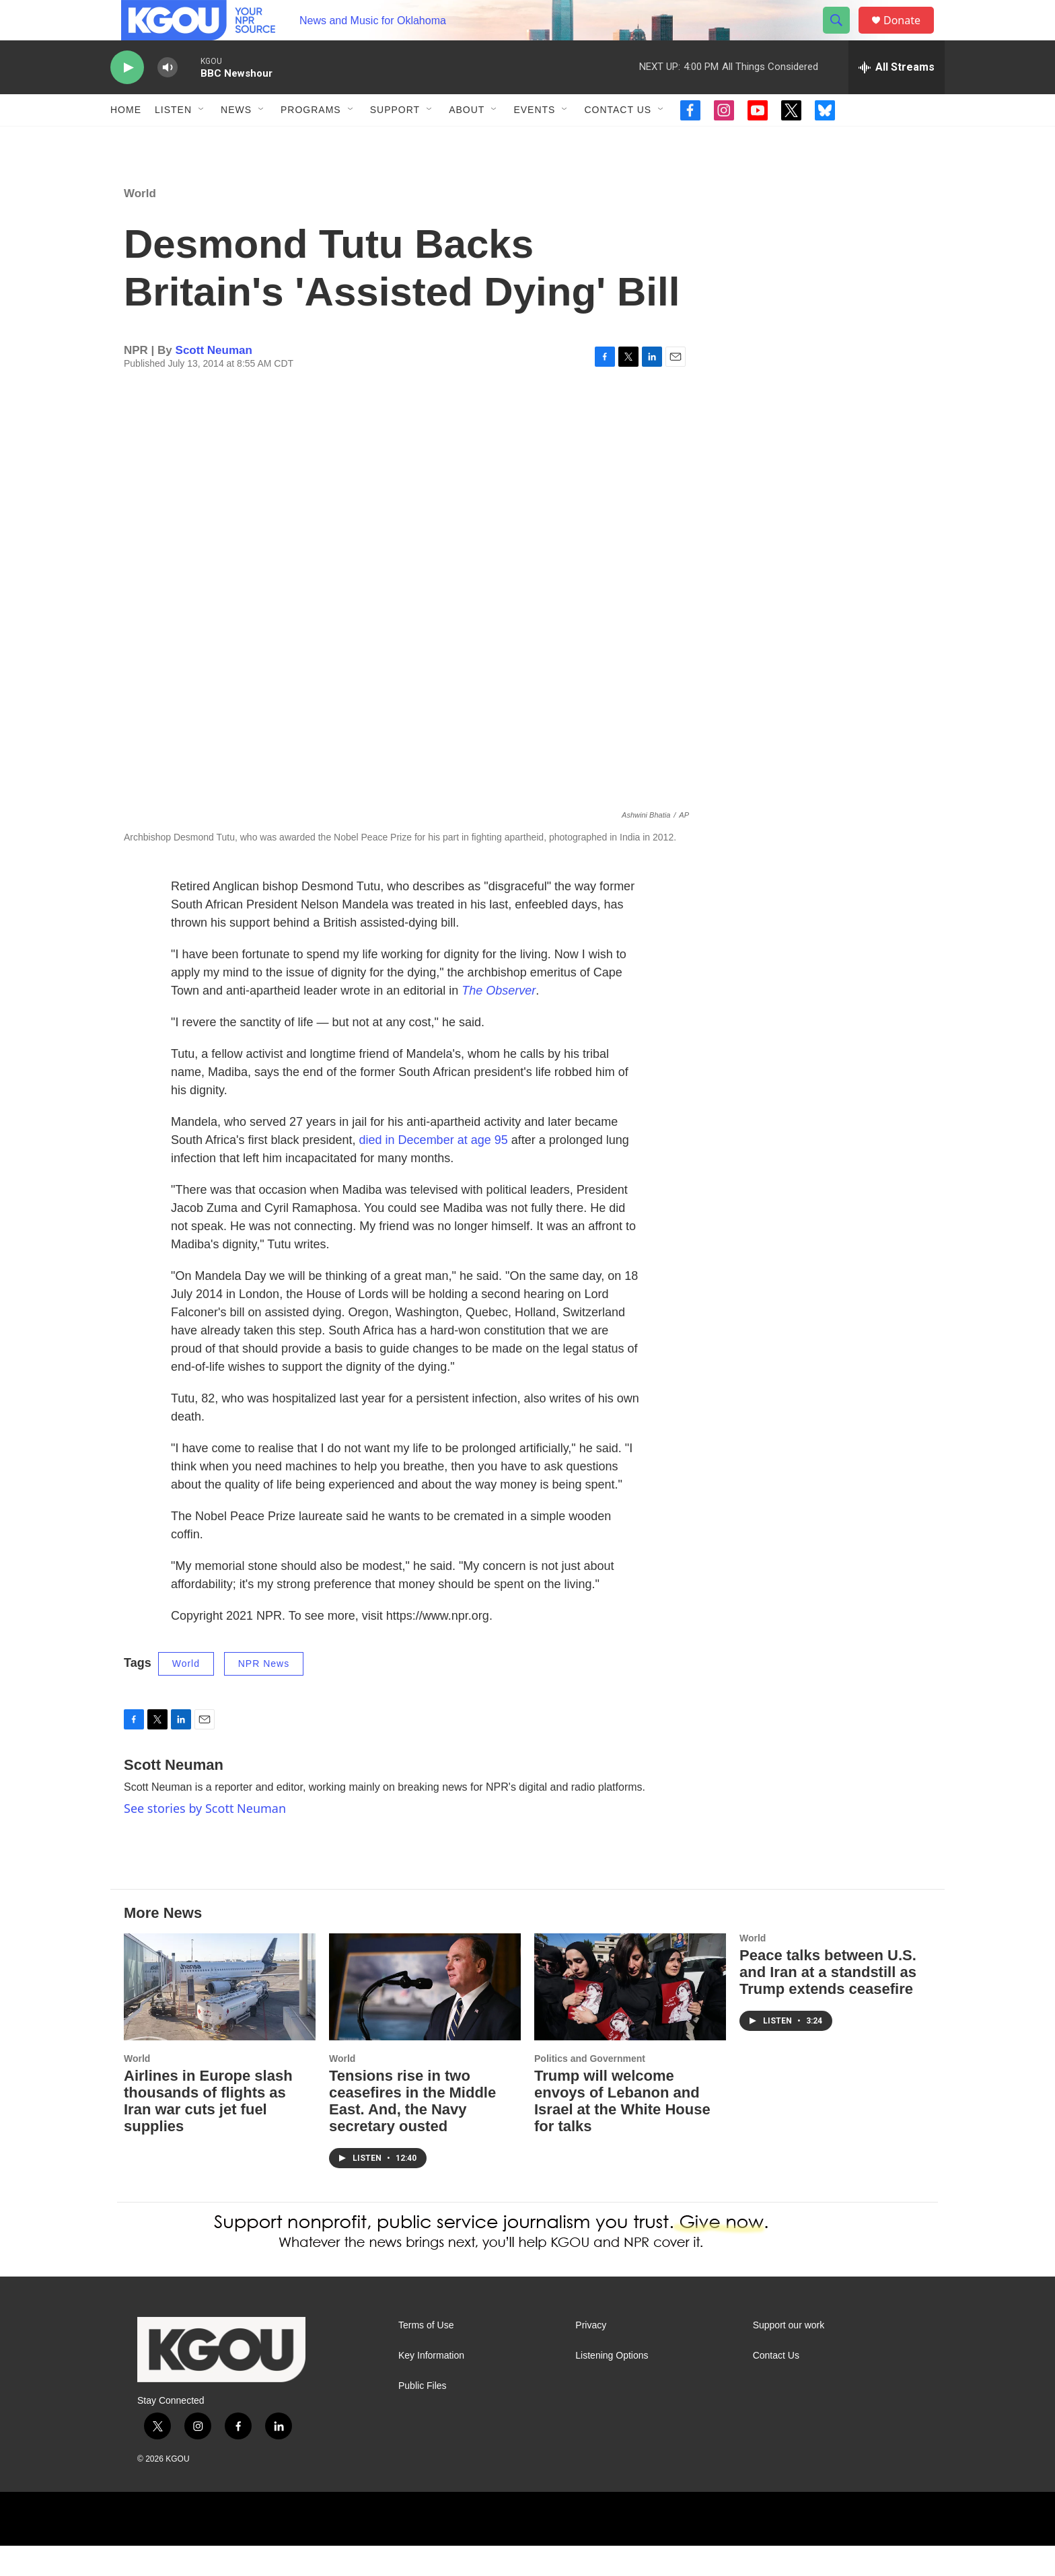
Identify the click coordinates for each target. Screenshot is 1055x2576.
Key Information (431, 2386)
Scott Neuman (214, 380)
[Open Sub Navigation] (201, 140)
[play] (127, 98)
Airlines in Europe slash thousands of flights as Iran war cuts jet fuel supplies (208, 2131)
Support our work (789, 2356)
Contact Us (617, 140)
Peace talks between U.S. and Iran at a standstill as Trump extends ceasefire (827, 2002)
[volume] (167, 98)
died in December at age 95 (433, 1170)
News (236, 140)
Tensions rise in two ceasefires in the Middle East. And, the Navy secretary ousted (412, 2131)
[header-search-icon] (842, 35)
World (140, 223)
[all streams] (896, 97)
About (466, 140)
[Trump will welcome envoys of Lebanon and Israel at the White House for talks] (630, 2017)
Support (395, 140)
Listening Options (611, 2386)
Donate (910, 35)
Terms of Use (425, 2356)
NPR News (263, 1693)
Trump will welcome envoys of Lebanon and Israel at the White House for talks (622, 2131)
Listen (173, 140)
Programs (311, 140)
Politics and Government (589, 2088)
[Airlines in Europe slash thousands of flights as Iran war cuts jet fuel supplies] (220, 2017)
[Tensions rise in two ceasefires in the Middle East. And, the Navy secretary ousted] (425, 2017)
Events (534, 140)
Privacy (590, 2356)
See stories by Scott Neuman (205, 1838)
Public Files (422, 2416)
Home (125, 140)
